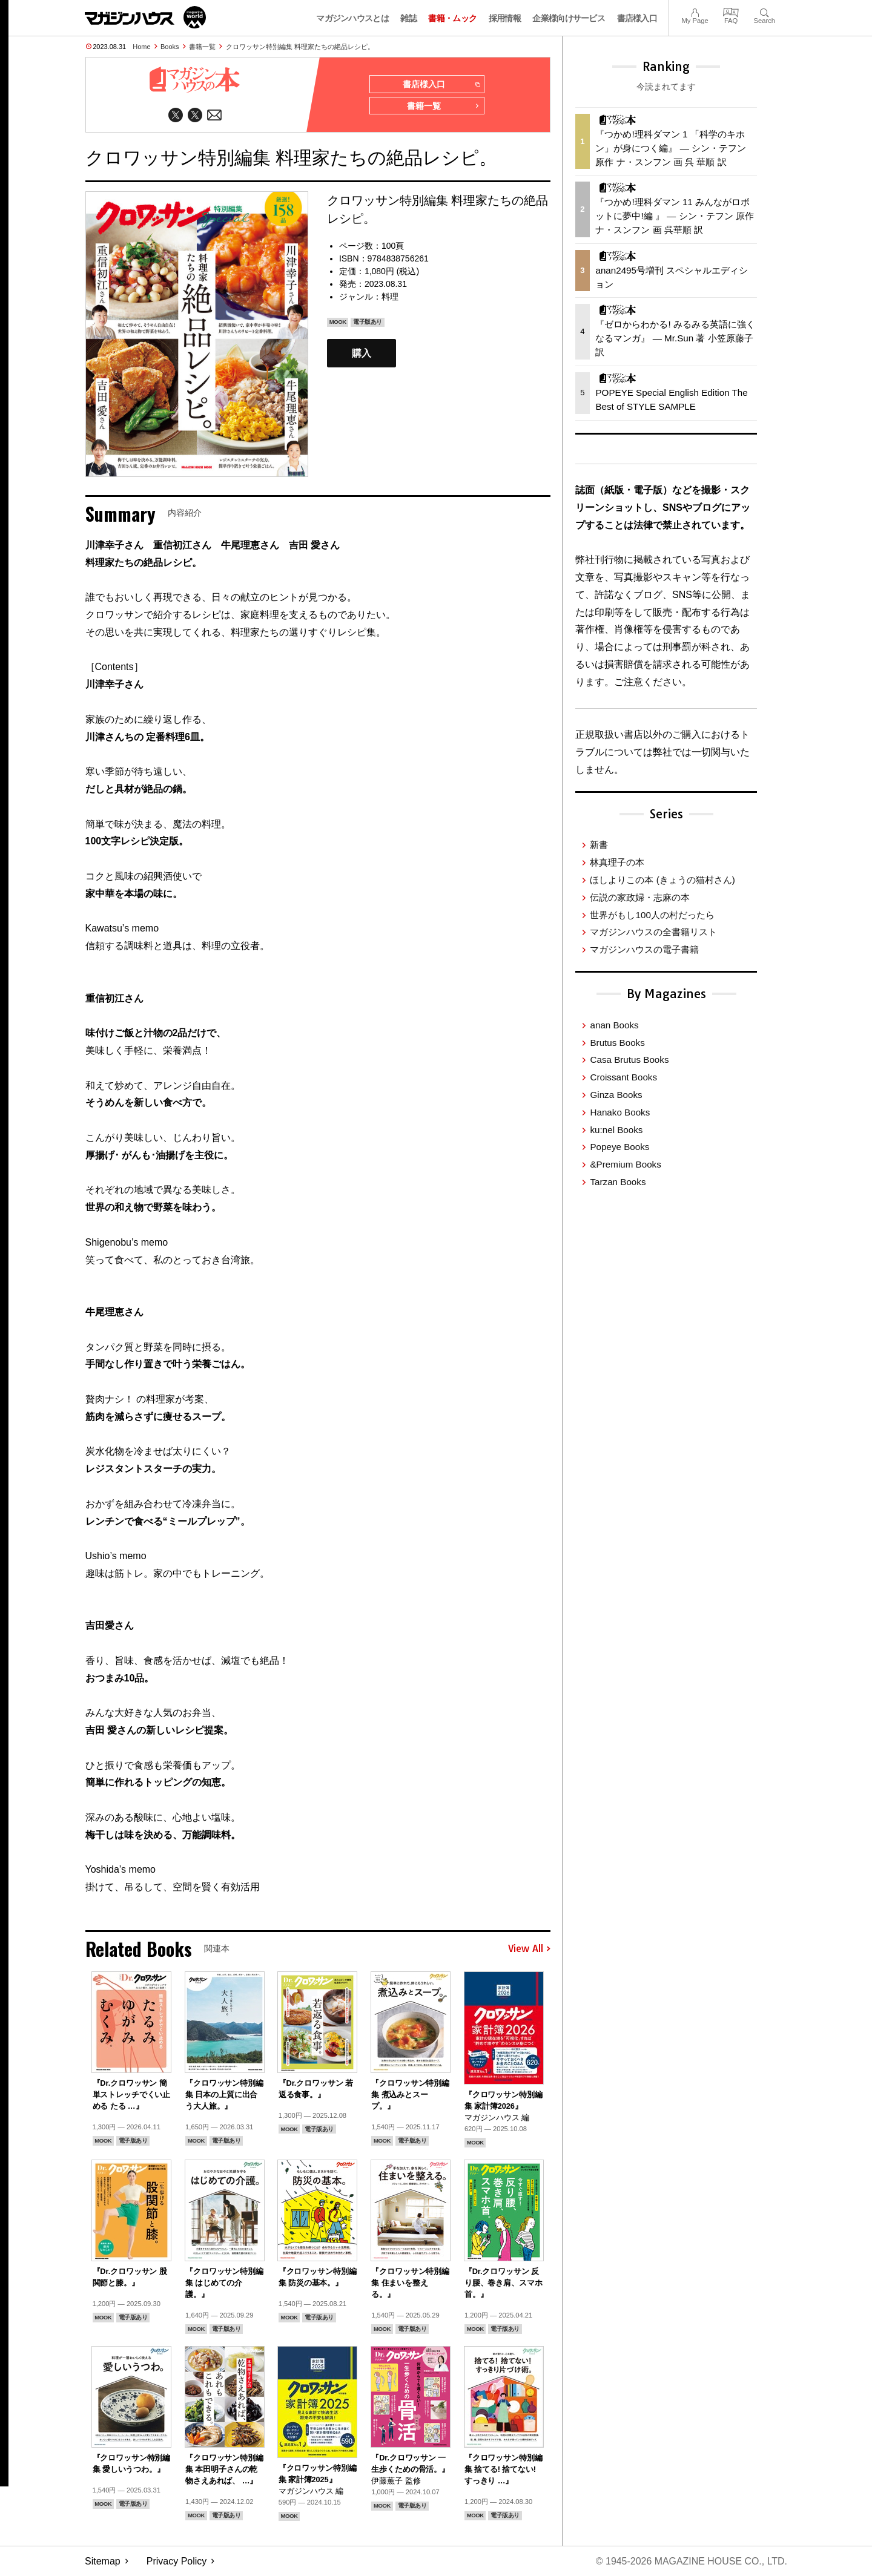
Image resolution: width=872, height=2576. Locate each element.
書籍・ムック (452, 18)
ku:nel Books (616, 1130)
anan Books (614, 1025)
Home (141, 46)
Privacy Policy (177, 2561)
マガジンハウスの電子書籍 (644, 949)
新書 (599, 845)
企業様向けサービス (568, 18)
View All (529, 1949)
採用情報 (505, 18)
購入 (361, 353)
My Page (694, 11)
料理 (390, 296)
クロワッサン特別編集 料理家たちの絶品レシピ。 (300, 46)
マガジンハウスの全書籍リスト (653, 932)
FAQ (731, 11)
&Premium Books (625, 1164)
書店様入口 (637, 18)
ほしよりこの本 (662, 880)
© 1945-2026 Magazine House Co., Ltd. (691, 2561)
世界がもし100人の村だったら (652, 915)
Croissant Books (623, 1077)
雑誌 (408, 18)
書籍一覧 (202, 46)
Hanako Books (620, 1112)
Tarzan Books (618, 1182)
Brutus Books (617, 1042)
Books (169, 46)
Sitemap (103, 2561)
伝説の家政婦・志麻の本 (640, 897)
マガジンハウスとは (352, 18)
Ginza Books (616, 1094)
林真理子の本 (617, 862)
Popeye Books (619, 1147)
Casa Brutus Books (629, 1059)
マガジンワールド (145, 17)
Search (764, 11)
